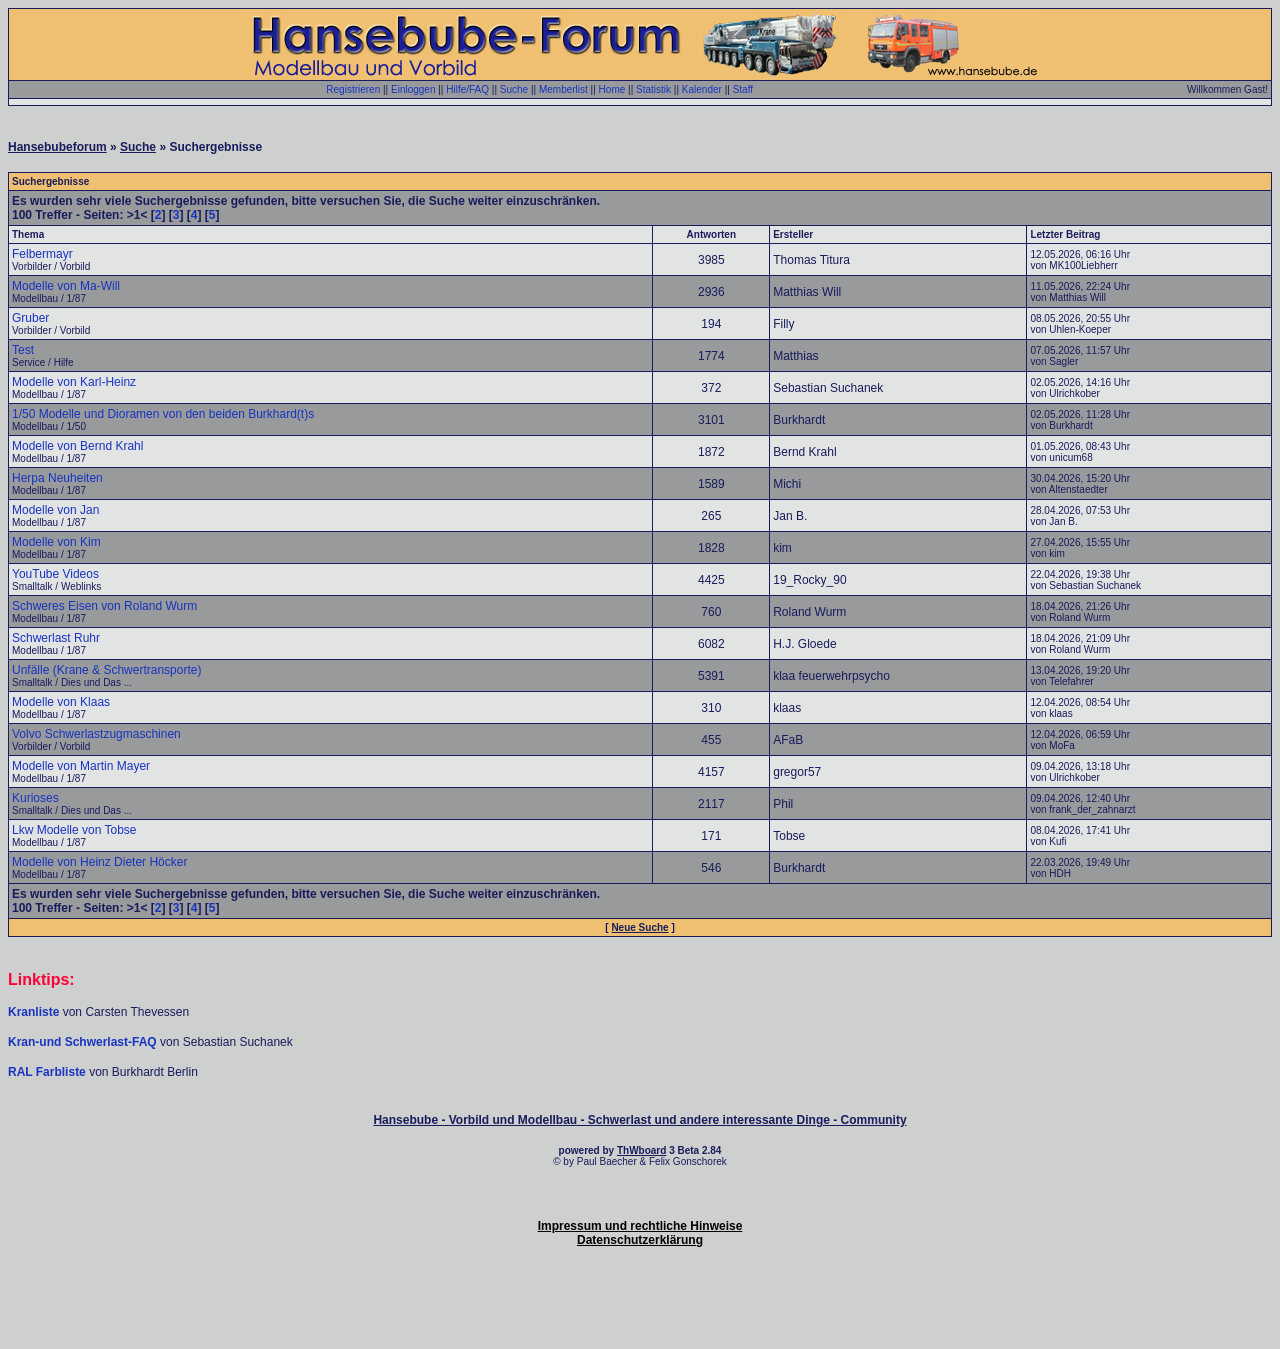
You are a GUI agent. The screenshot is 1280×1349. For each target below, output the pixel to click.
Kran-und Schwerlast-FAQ (84, 1042)
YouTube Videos (55, 574)
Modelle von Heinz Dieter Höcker (99, 862)
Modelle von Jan (55, 510)
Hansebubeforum (57, 147)
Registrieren (353, 89)
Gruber (30, 318)
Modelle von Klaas (61, 702)
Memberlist (563, 89)
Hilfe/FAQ (467, 89)
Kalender (702, 89)
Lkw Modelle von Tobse (74, 830)
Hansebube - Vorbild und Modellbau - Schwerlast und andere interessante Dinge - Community (639, 1120)
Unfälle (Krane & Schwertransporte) (106, 670)
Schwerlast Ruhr (56, 638)
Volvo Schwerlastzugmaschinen (96, 734)
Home (612, 89)
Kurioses (35, 798)
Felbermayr (42, 254)
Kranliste (33, 1012)
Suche (514, 89)
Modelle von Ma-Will (66, 286)
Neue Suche (639, 927)
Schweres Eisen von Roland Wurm (104, 606)
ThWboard (641, 1150)
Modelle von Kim (56, 542)
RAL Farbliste (48, 1072)
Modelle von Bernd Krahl (77, 446)
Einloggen (413, 89)
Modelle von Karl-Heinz (74, 382)
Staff (743, 89)
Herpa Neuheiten (57, 478)
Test (23, 350)
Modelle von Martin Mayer (81, 766)
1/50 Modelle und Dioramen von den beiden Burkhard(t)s (163, 414)
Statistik (653, 89)
